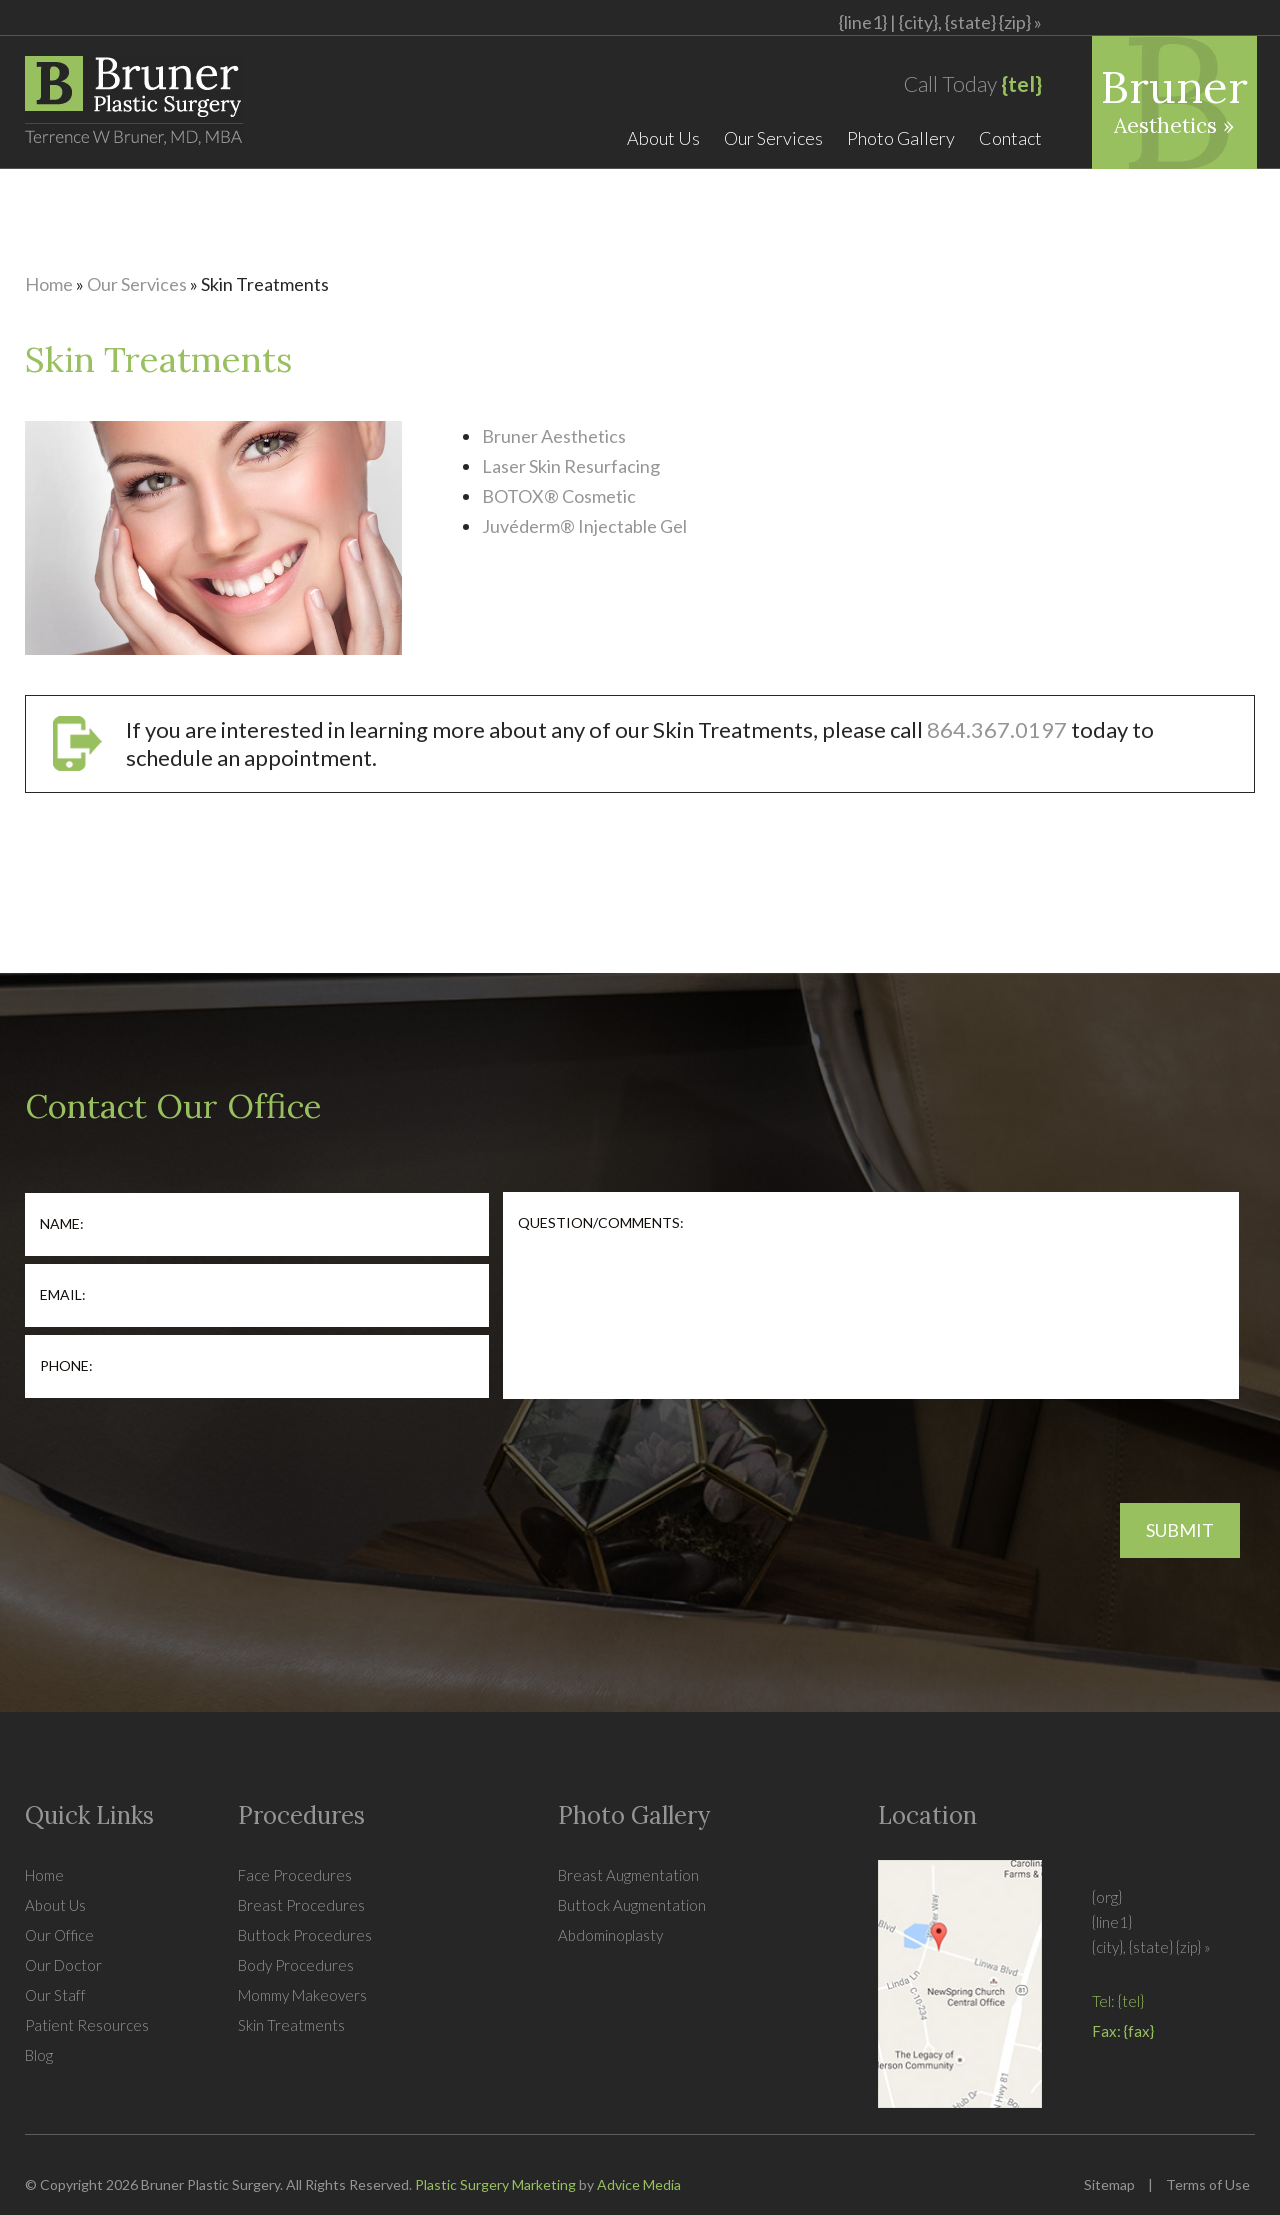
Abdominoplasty (610, 1935)
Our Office (59, 1935)
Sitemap (1109, 2184)
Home (49, 284)
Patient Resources (87, 2025)
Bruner (1174, 98)
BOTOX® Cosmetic (559, 496)
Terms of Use (1208, 2184)
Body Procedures (296, 1965)
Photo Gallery (901, 138)
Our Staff (55, 1995)
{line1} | (940, 22)
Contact (1010, 138)
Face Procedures (295, 1875)
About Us (663, 138)
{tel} (1021, 83)
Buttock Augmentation (632, 1905)
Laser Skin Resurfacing (571, 466)
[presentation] (177, 1444)
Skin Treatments (291, 2025)
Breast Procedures (301, 1905)
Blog (39, 2055)
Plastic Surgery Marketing (495, 2184)
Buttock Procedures (305, 1935)
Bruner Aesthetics (554, 436)
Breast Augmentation (628, 1875)
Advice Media (639, 2184)
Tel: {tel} (1118, 2001)
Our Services (773, 138)
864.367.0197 (997, 729)
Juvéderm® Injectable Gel (584, 526)
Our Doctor (63, 1965)
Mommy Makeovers (302, 1995)
